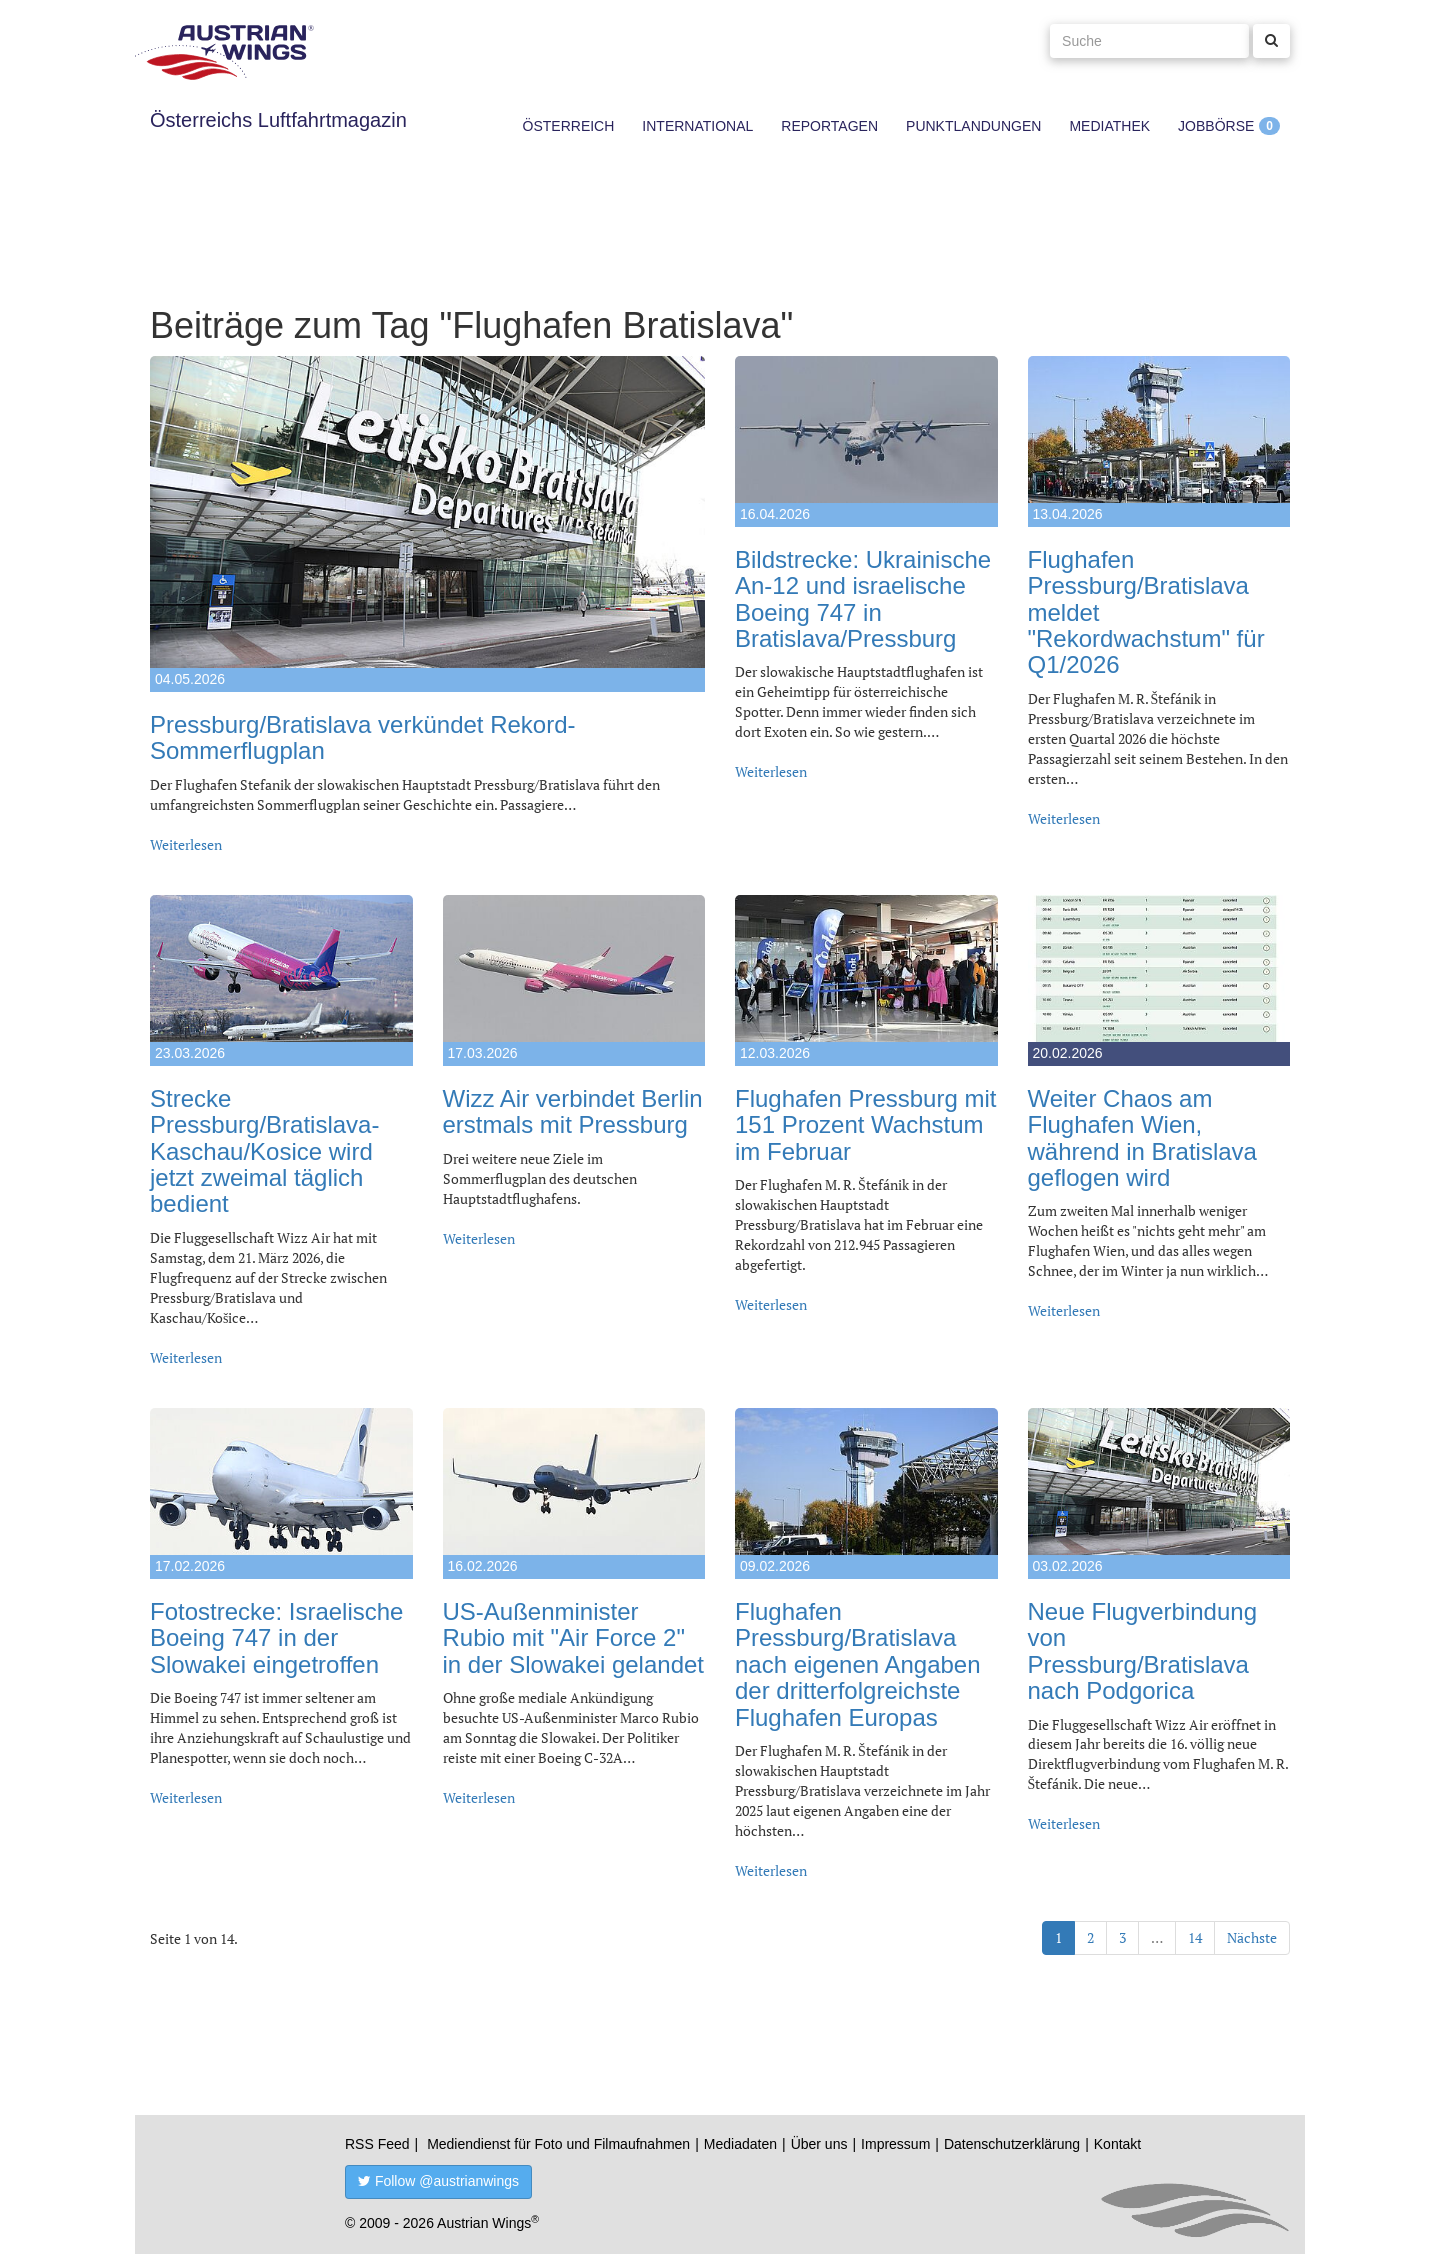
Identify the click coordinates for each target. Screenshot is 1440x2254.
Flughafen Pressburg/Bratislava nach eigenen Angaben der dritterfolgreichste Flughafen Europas (858, 1664)
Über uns (819, 2144)
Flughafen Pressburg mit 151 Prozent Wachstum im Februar (865, 1125)
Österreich (569, 126)
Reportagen (829, 126)
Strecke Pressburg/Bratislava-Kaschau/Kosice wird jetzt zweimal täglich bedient (264, 1151)
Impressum (895, 2144)
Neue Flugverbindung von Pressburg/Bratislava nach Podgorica (1143, 1651)
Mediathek (1109, 126)
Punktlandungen (973, 126)
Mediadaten (740, 2144)
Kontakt (1117, 2144)
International (697, 126)
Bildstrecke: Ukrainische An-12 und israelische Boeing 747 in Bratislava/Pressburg (863, 599)
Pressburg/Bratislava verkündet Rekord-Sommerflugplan (363, 737)
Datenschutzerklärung (1012, 2144)
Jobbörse (1216, 126)
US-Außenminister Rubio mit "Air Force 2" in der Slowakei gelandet (574, 1638)
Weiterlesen (186, 844)
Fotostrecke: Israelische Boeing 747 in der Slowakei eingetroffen (276, 1638)
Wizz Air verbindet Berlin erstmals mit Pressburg (573, 1111)
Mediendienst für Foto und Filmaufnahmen (558, 2144)
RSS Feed (377, 2144)
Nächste (1252, 1937)
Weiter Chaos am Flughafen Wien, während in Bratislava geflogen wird (1142, 1138)
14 (1195, 1937)
